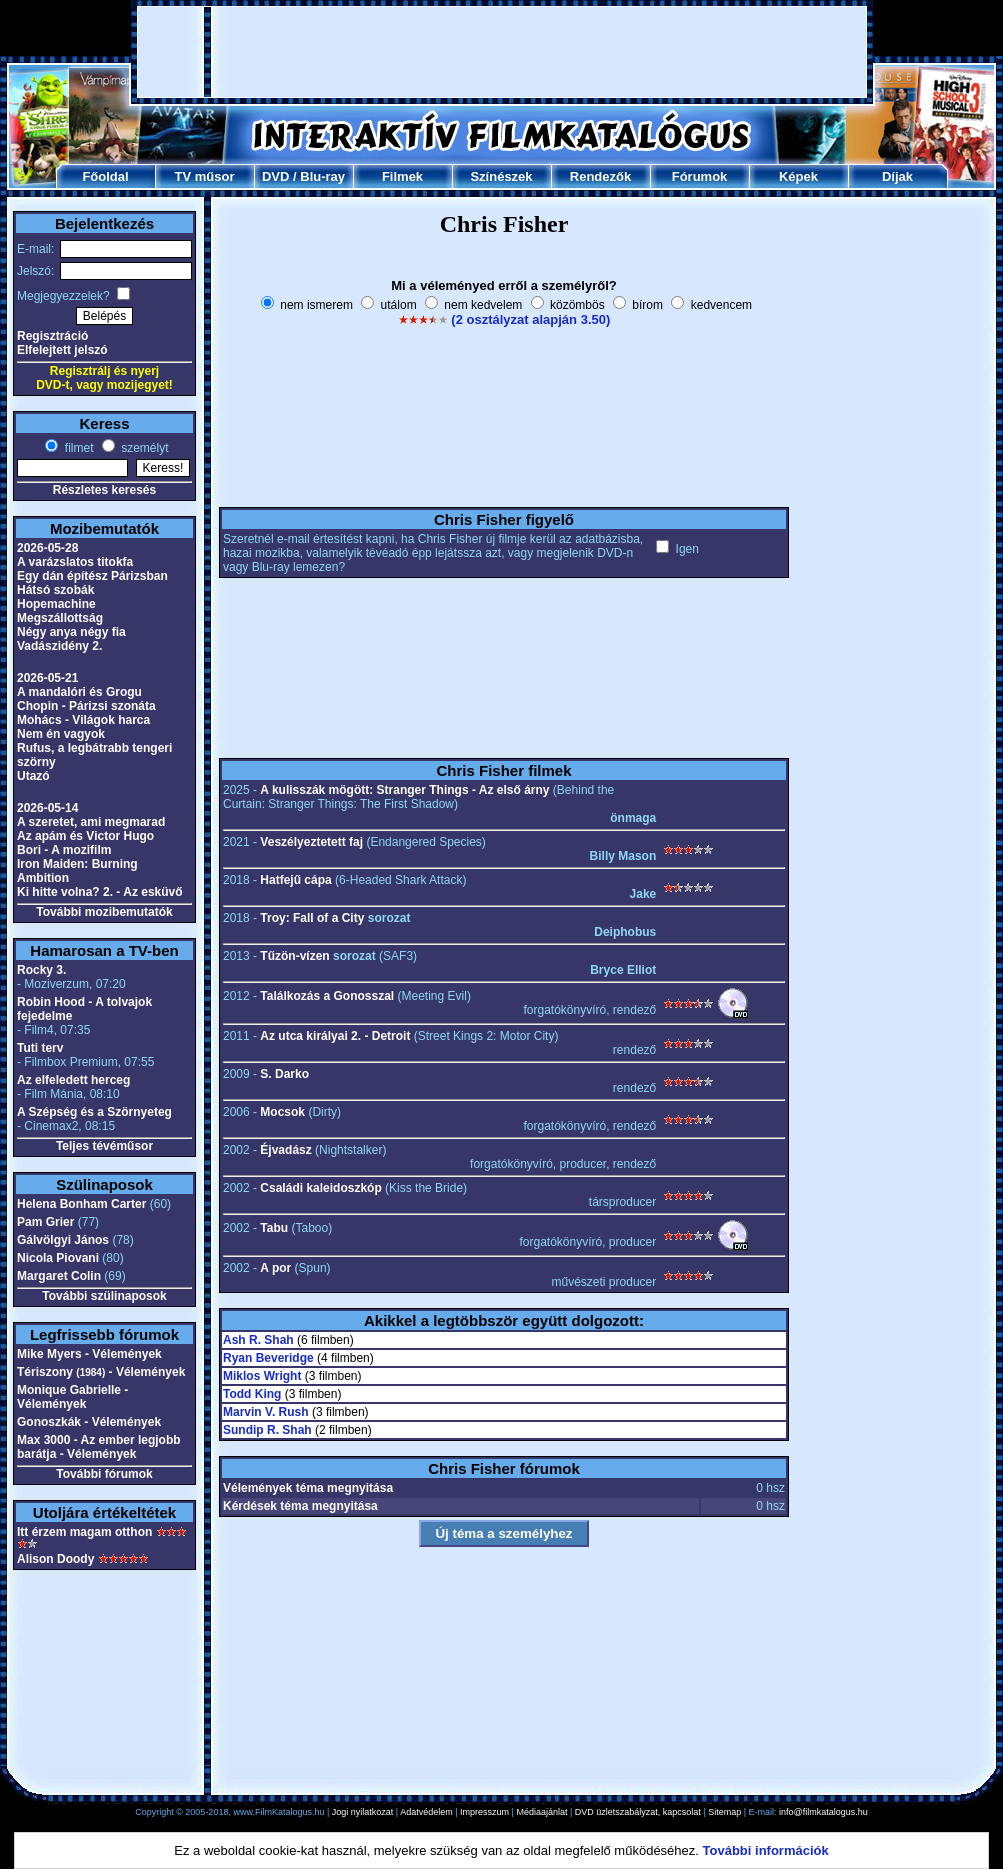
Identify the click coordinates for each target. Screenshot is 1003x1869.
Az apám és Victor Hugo (85, 836)
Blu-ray (322, 176)
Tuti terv (40, 1048)
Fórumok (700, 176)
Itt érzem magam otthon (84, 1532)
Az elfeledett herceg (73, 1080)
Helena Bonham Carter (81, 1204)
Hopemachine (56, 604)
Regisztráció (52, 336)
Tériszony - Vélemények (101, 1372)
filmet (77, 448)
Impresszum (484, 1812)
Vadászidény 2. (59, 646)
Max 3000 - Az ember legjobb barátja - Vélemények (99, 1447)
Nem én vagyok (61, 734)
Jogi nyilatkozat (363, 1812)
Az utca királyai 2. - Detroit (335, 1036)
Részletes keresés (104, 490)
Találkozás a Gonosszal (327, 996)
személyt (143, 448)
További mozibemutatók (104, 912)
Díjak (897, 176)
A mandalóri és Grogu (79, 692)
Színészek (501, 176)
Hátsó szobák (55, 590)
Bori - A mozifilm (64, 850)
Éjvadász (285, 1150)
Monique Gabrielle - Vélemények (72, 1397)
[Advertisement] (502, 52)
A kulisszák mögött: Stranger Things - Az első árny (404, 790)
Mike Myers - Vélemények (89, 1354)
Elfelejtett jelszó (62, 350)
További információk (766, 1850)
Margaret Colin (59, 1276)
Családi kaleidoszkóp (320, 1188)
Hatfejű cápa (295, 880)
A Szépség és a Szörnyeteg (94, 1112)
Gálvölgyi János (63, 1240)
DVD (275, 176)
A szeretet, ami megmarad (91, 822)
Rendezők (600, 176)
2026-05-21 (47, 678)
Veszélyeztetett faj (311, 842)
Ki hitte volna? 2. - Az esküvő (100, 892)
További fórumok (104, 1474)
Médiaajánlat (541, 1812)
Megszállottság (60, 618)
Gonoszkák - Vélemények (89, 1422)
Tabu (274, 1228)
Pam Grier (45, 1222)
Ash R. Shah (258, 1340)
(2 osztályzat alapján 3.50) (530, 319)
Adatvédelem (426, 1812)
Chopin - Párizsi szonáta (86, 706)
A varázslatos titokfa (75, 562)
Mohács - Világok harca (83, 720)
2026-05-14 (47, 808)
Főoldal (105, 176)
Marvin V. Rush (266, 1412)
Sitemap (724, 1812)
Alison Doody (55, 1559)
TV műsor (205, 176)
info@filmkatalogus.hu (823, 1812)
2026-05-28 (47, 548)
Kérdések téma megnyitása (300, 1506)
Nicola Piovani (58, 1258)
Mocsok (282, 1112)
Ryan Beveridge (268, 1358)
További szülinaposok (104, 1296)
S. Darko (284, 1074)
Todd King (252, 1394)
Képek (798, 176)
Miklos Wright (262, 1376)
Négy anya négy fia (71, 632)
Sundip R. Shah (267, 1430)
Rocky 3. (41, 970)
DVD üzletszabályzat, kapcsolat (638, 1812)
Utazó (33, 776)
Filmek (402, 176)
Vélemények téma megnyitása (308, 1488)
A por (275, 1268)
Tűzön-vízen (294, 956)
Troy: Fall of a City (312, 918)
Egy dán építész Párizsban (92, 576)
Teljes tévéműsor (104, 1146)
